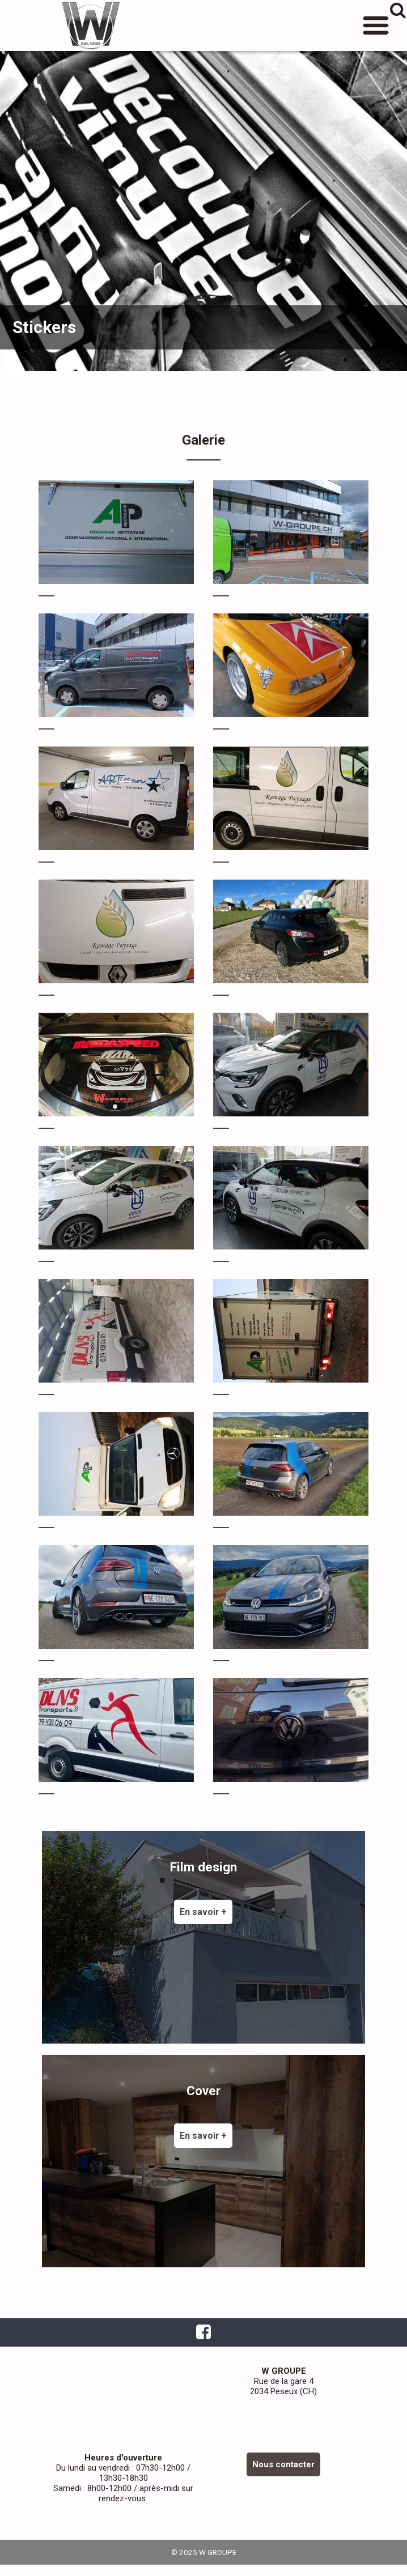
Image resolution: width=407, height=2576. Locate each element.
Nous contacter (283, 2464)
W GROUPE (90, 25)
